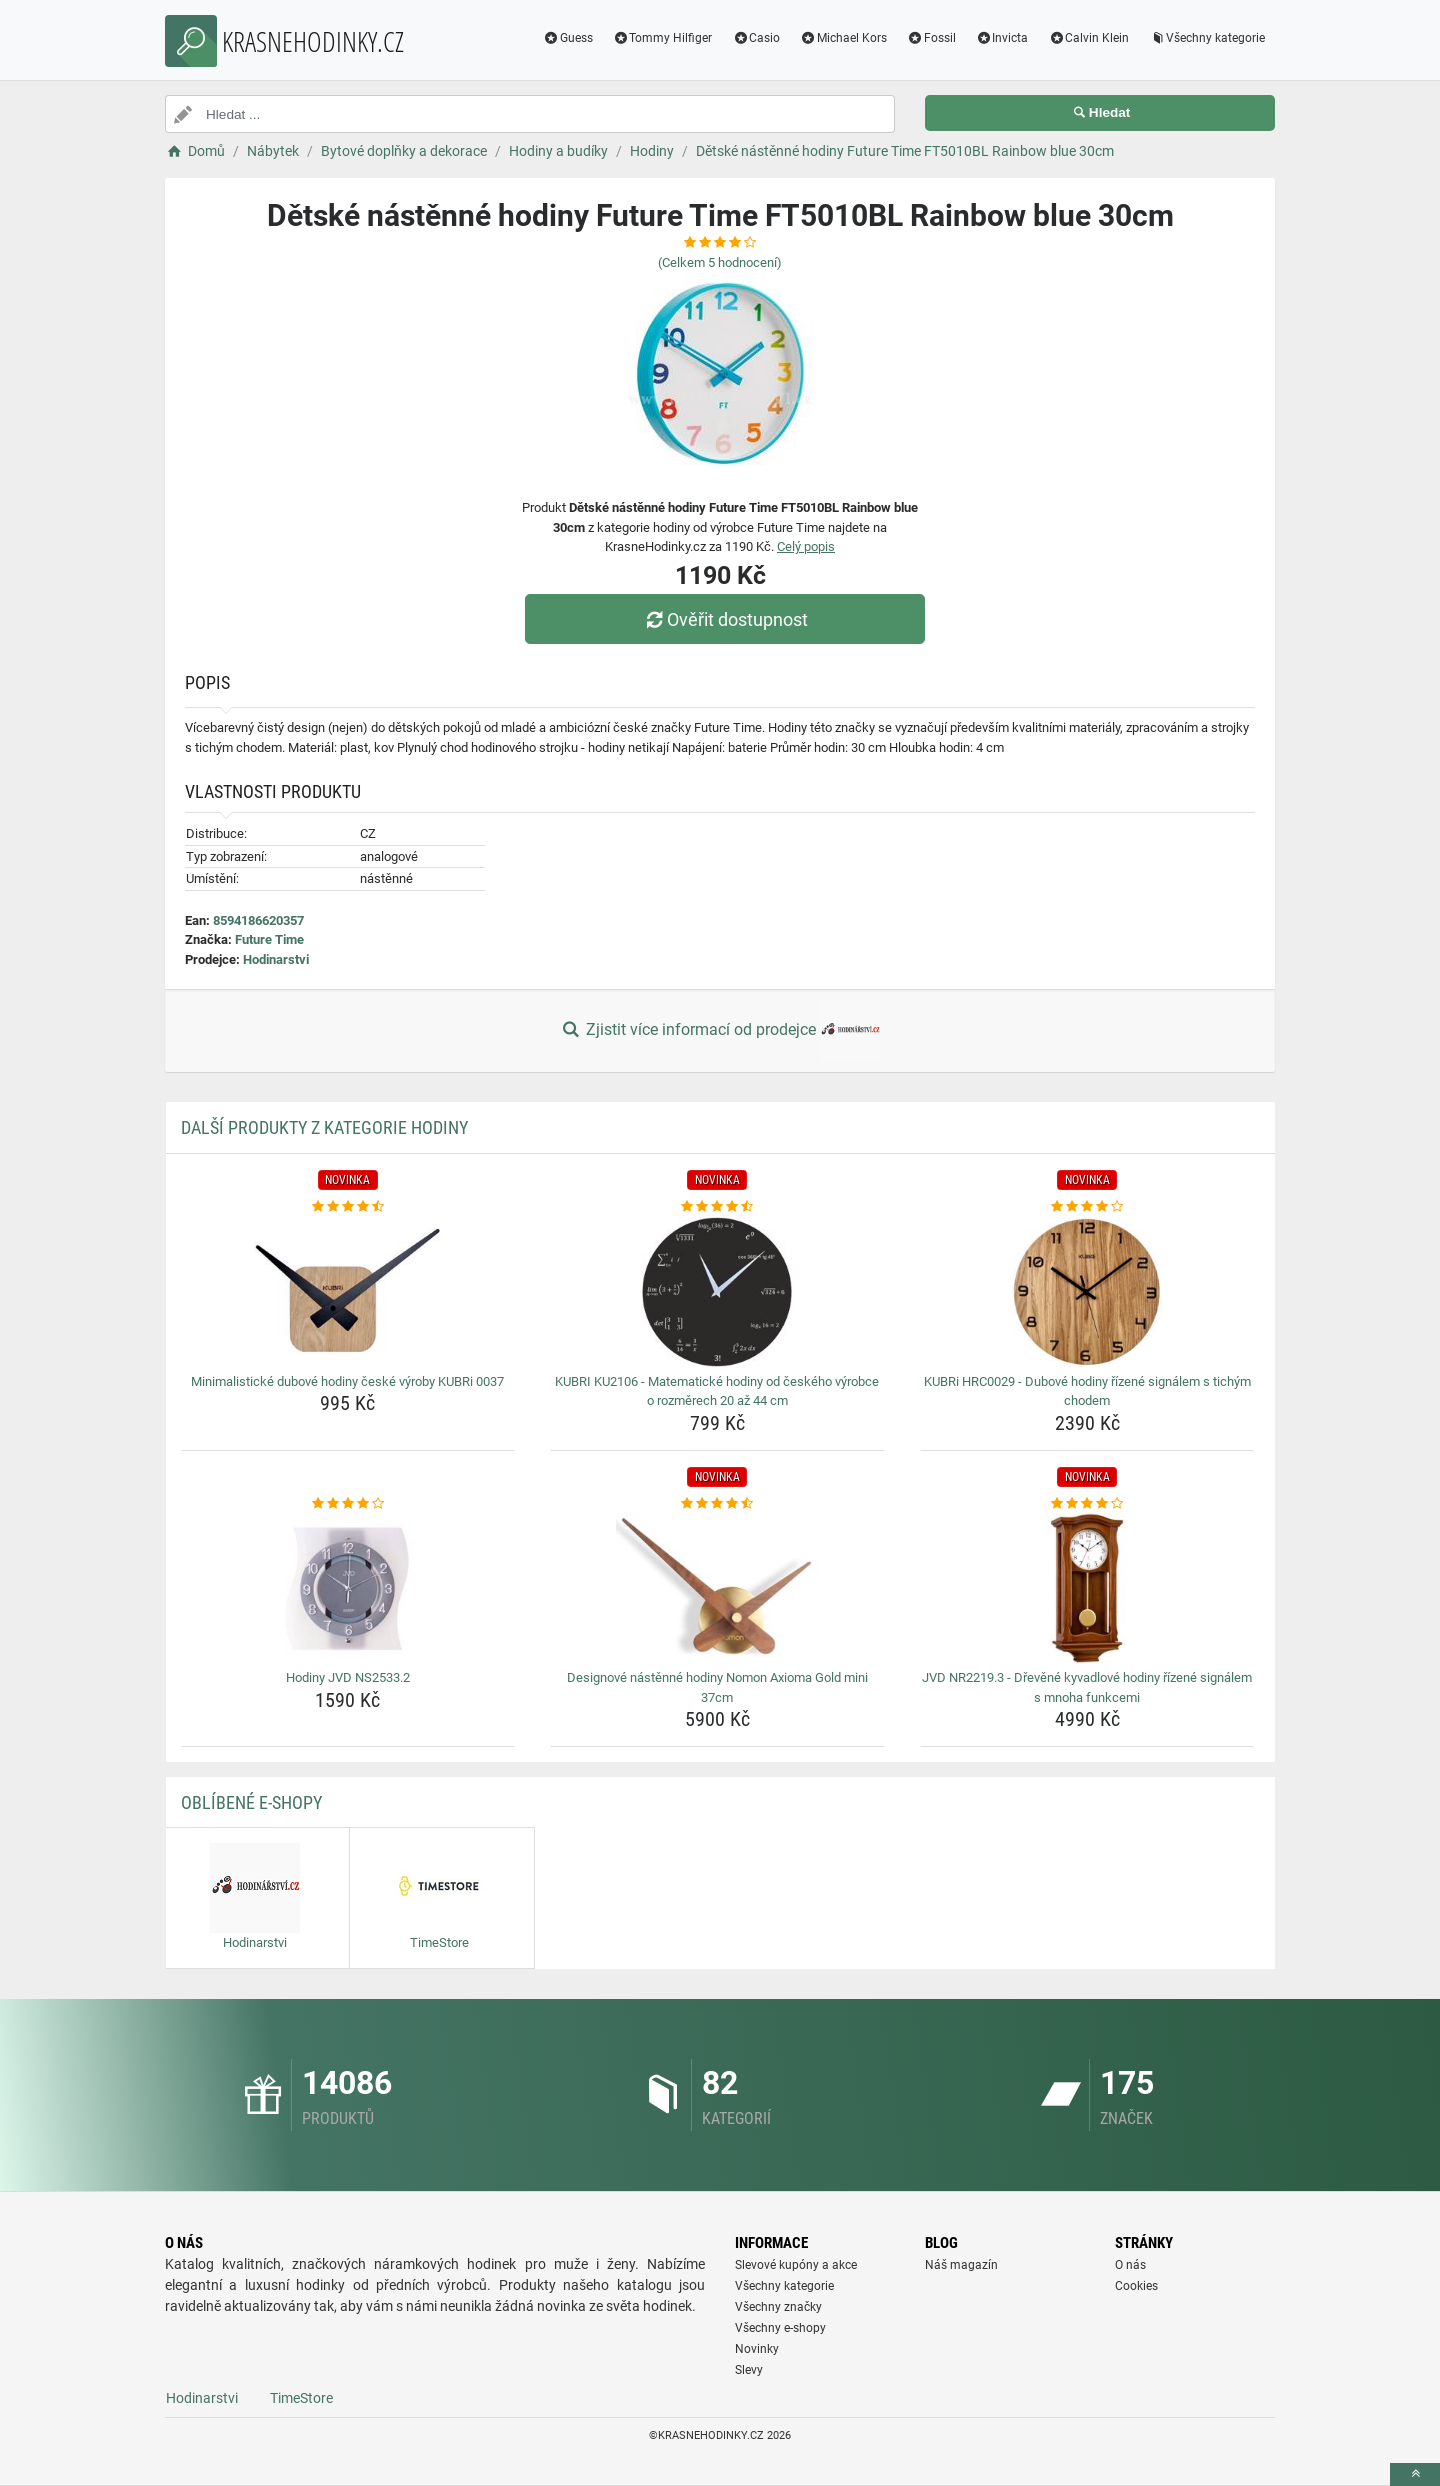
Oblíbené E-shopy (251, 1802)
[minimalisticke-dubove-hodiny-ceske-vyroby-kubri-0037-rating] (348, 1207)
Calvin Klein (1088, 38)
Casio (756, 38)
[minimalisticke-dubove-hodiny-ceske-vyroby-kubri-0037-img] (348, 1292)
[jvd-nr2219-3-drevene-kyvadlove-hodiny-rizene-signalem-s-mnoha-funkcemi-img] (1087, 1588)
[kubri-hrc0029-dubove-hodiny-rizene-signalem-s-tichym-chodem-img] (1087, 1292)
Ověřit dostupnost (725, 619)
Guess (568, 38)
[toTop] (1415, 2474)
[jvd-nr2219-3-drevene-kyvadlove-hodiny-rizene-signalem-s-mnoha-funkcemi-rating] (1087, 1504)
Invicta (1002, 38)
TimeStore (301, 2398)
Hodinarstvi (276, 959)
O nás (1130, 2265)
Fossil (931, 38)
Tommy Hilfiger (663, 38)
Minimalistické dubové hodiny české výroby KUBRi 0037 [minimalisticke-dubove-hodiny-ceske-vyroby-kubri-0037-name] (347, 1381)
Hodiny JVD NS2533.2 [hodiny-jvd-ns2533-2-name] (348, 1677)
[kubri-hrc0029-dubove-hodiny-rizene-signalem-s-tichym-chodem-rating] (1087, 1207)
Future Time (269, 939)
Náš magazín (961, 2265)
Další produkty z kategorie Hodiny (324, 1127)
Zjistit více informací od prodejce (720, 1031)
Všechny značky (778, 2307)
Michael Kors (843, 38)
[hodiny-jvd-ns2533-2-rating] (348, 1504)
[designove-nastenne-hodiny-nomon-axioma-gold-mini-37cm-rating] (717, 1504)
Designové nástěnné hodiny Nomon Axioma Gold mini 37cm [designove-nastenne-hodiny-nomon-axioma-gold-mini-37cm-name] (717, 1687)
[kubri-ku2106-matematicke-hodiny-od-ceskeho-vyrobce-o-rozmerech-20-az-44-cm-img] (717, 1292)
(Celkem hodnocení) (720, 262)
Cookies (1136, 2286)
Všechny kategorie (1207, 38)
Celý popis (806, 546)
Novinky (757, 2349)
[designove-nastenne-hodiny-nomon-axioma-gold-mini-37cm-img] (717, 1588)
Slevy (749, 2370)
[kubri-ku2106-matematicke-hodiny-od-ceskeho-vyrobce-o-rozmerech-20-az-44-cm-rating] (717, 1207)
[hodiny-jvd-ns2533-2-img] (348, 1588)
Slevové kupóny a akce (796, 2265)
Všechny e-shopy (780, 2328)
